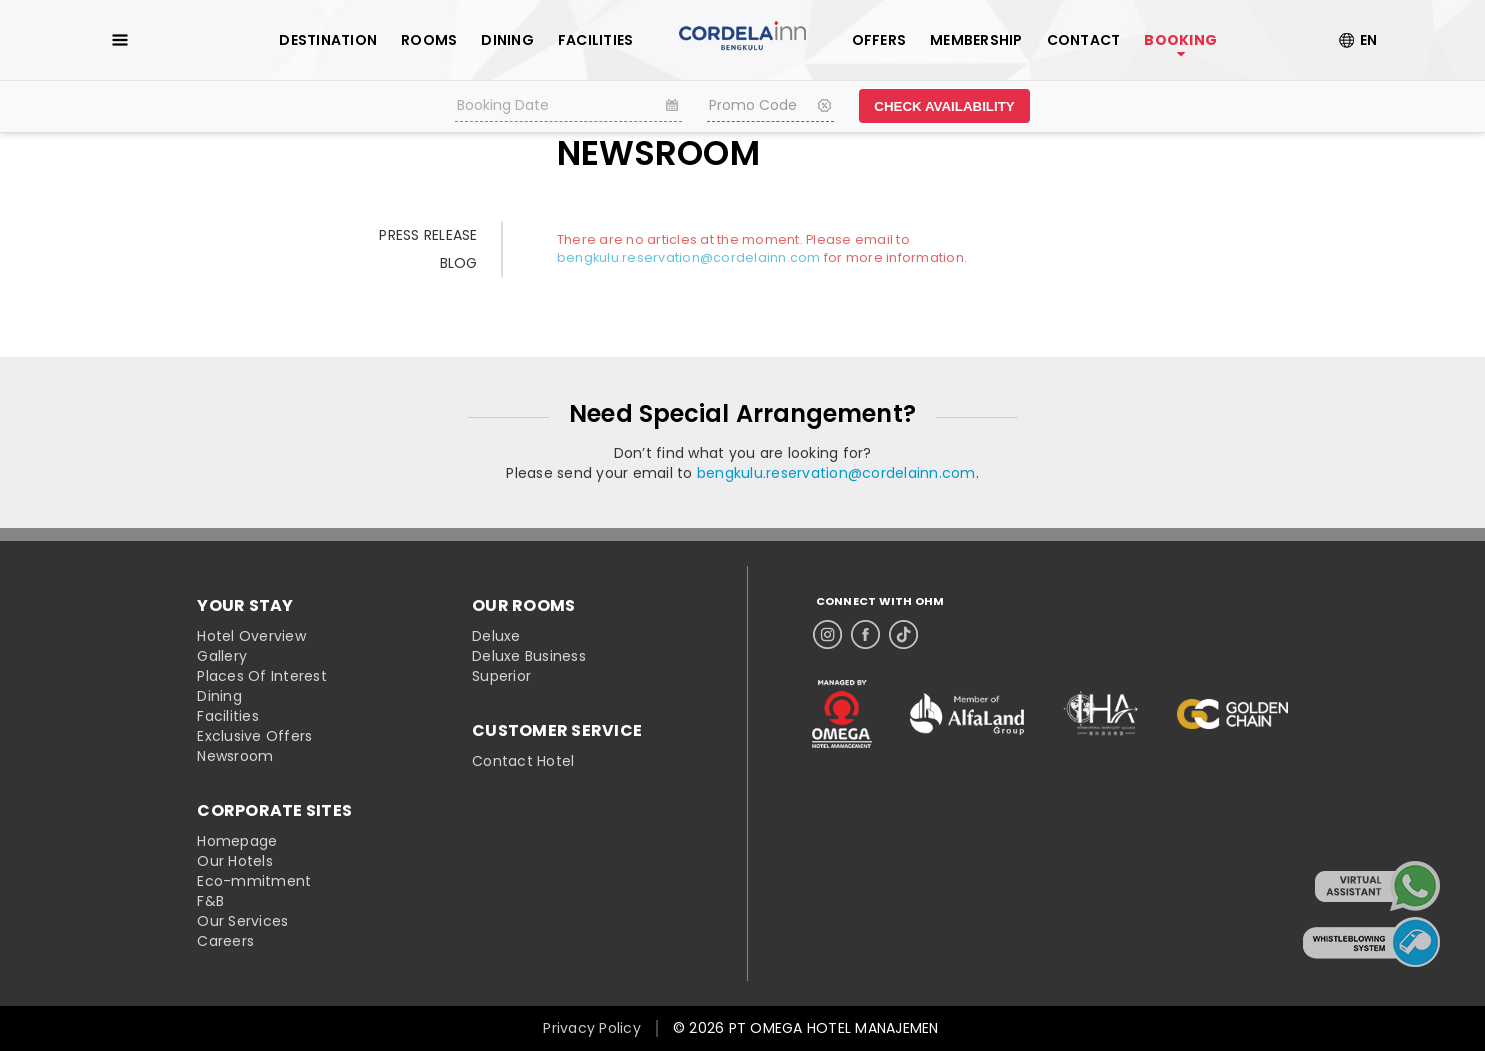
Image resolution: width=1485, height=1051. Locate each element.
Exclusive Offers (254, 736)
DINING (507, 40)
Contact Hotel (523, 761)
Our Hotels (235, 861)
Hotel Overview (251, 636)
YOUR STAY (245, 606)
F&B (210, 901)
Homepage (237, 841)
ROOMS (429, 40)
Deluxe (496, 636)
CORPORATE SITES (274, 811)
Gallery (222, 656)
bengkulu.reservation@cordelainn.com (689, 257)
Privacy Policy (592, 1028)
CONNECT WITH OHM (880, 601)
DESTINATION (328, 40)
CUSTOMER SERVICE (557, 731)
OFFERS (879, 40)
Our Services (242, 921)
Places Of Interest (262, 676)
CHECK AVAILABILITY (944, 106)
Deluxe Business (529, 656)
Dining (219, 696)
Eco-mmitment (254, 881)
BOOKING (1180, 40)
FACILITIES (596, 40)
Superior (501, 676)
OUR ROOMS (523, 606)
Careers (225, 941)
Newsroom (235, 756)
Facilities (228, 716)
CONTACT (1084, 40)
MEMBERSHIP (976, 40)
